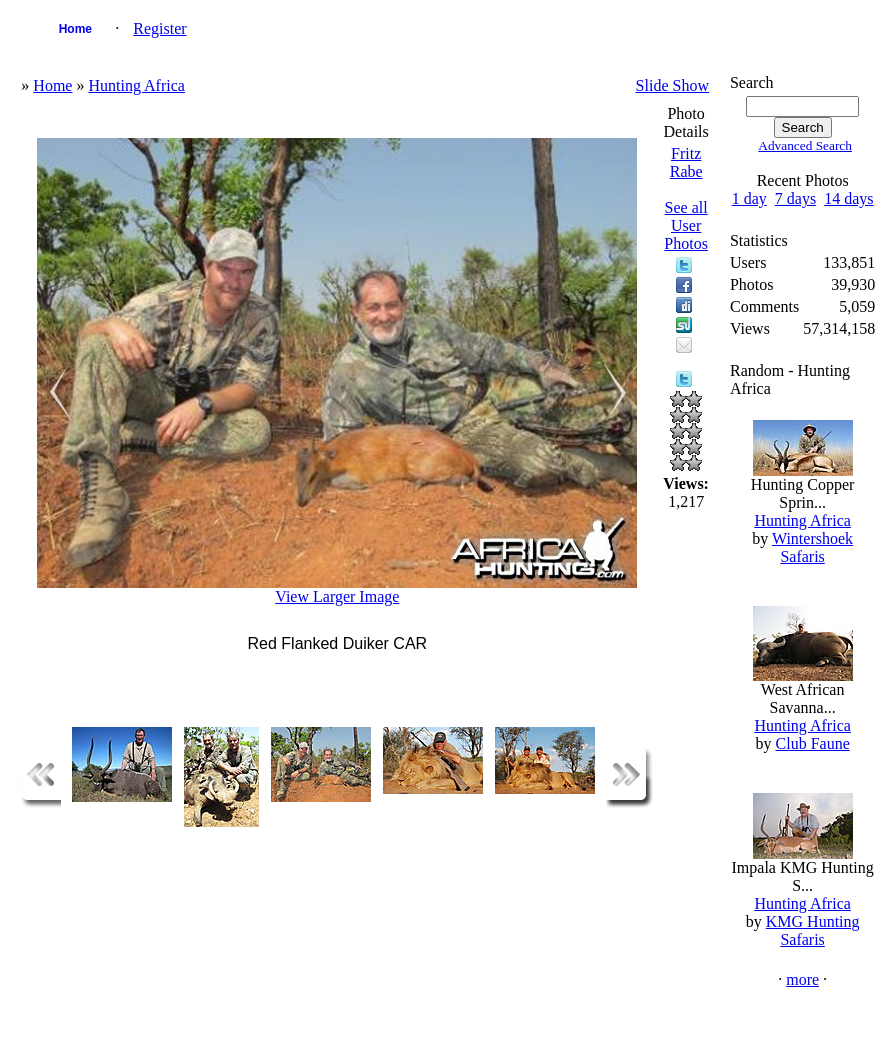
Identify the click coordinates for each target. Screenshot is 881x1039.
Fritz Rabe (686, 162)
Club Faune (813, 743)
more (802, 979)
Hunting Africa (136, 85)
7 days (795, 198)
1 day (749, 198)
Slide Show (672, 85)
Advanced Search (805, 145)
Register (159, 28)
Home (75, 29)
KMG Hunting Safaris (813, 930)
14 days (848, 198)
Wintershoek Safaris (812, 547)
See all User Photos (686, 225)
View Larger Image (337, 596)
